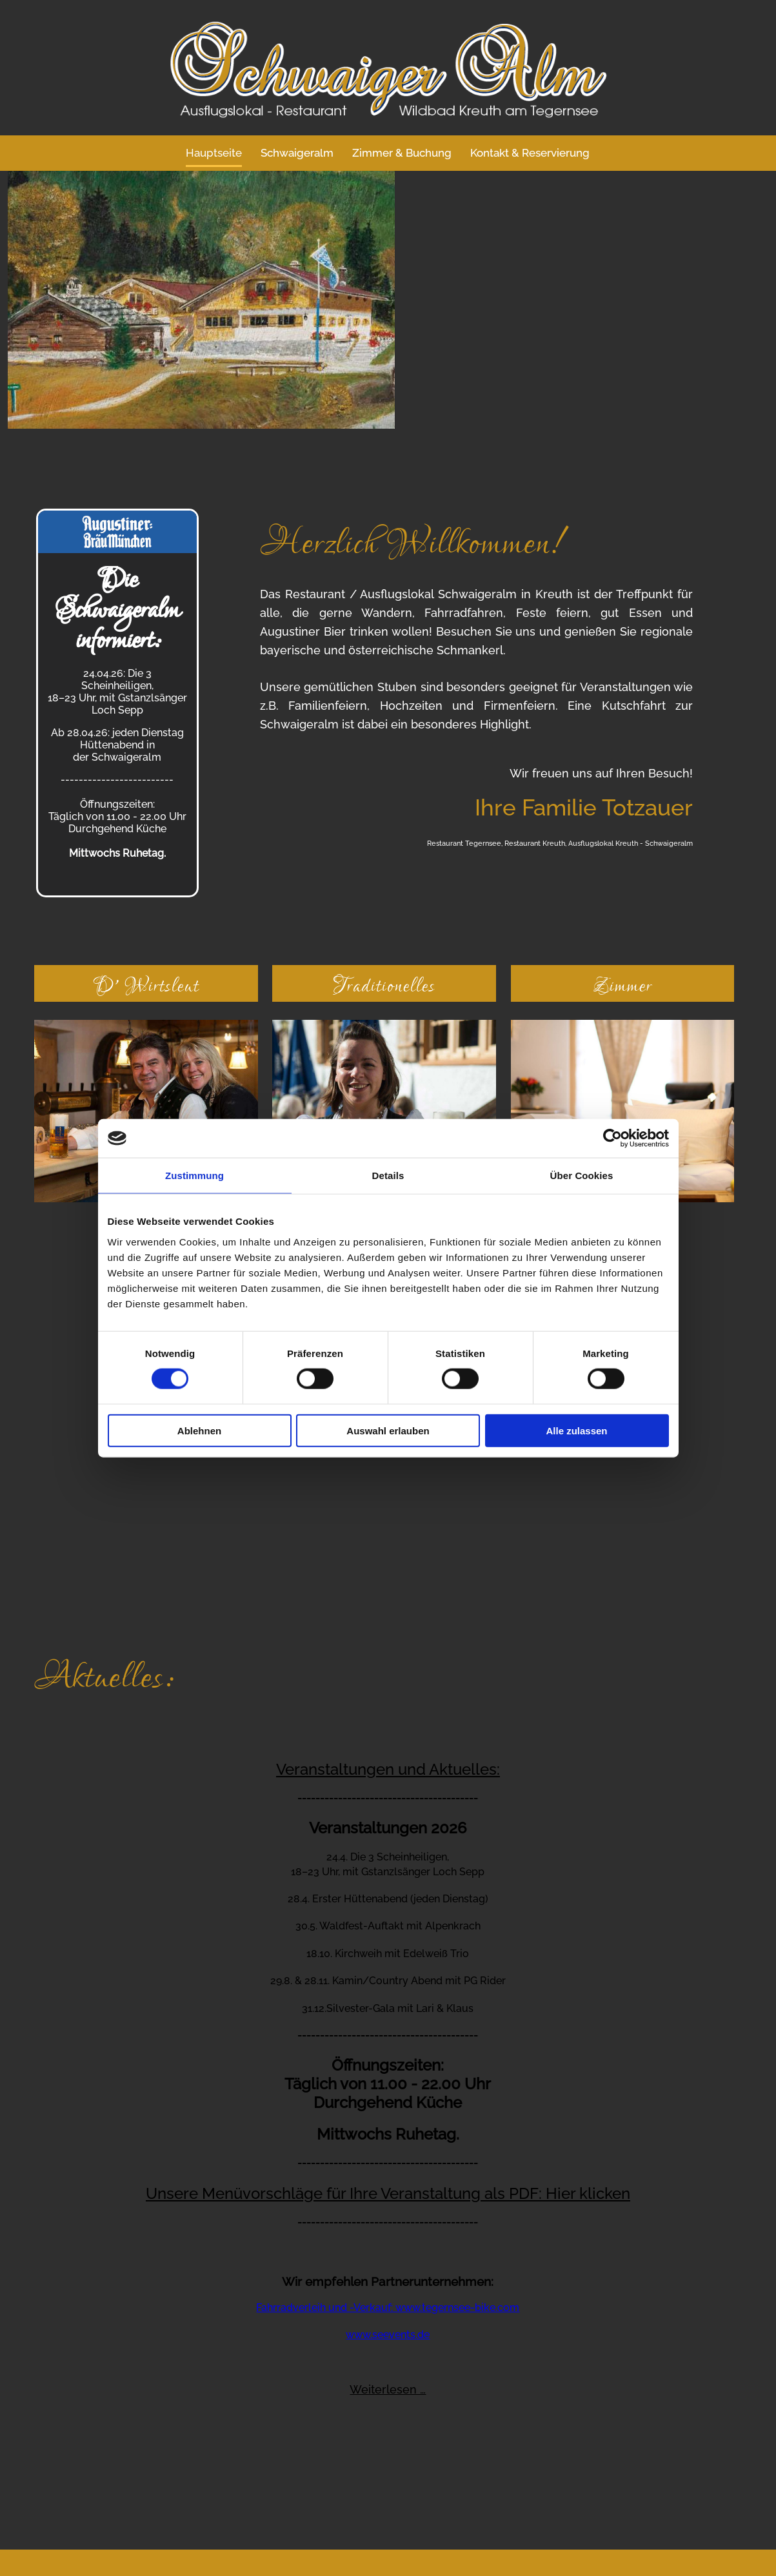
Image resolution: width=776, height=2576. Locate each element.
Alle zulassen (576, 1430)
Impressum (353, 2506)
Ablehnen (199, 1430)
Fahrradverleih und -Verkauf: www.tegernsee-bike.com (387, 2059)
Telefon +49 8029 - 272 (84, 2406)
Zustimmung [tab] (194, 1175)
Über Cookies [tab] (581, 1175)
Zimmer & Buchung (402, 152)
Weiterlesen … (388, 2140)
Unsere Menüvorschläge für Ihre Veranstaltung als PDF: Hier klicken (388, 1944)
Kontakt (297, 2506)
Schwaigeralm (297, 152)
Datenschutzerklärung (444, 2506)
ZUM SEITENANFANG (397, 2557)
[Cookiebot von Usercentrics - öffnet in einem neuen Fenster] (612, 1138)
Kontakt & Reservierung (530, 152)
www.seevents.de (388, 2086)
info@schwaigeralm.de (114, 2439)
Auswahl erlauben (387, 1430)
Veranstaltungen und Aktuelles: (388, 1520)
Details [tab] (388, 1175)
